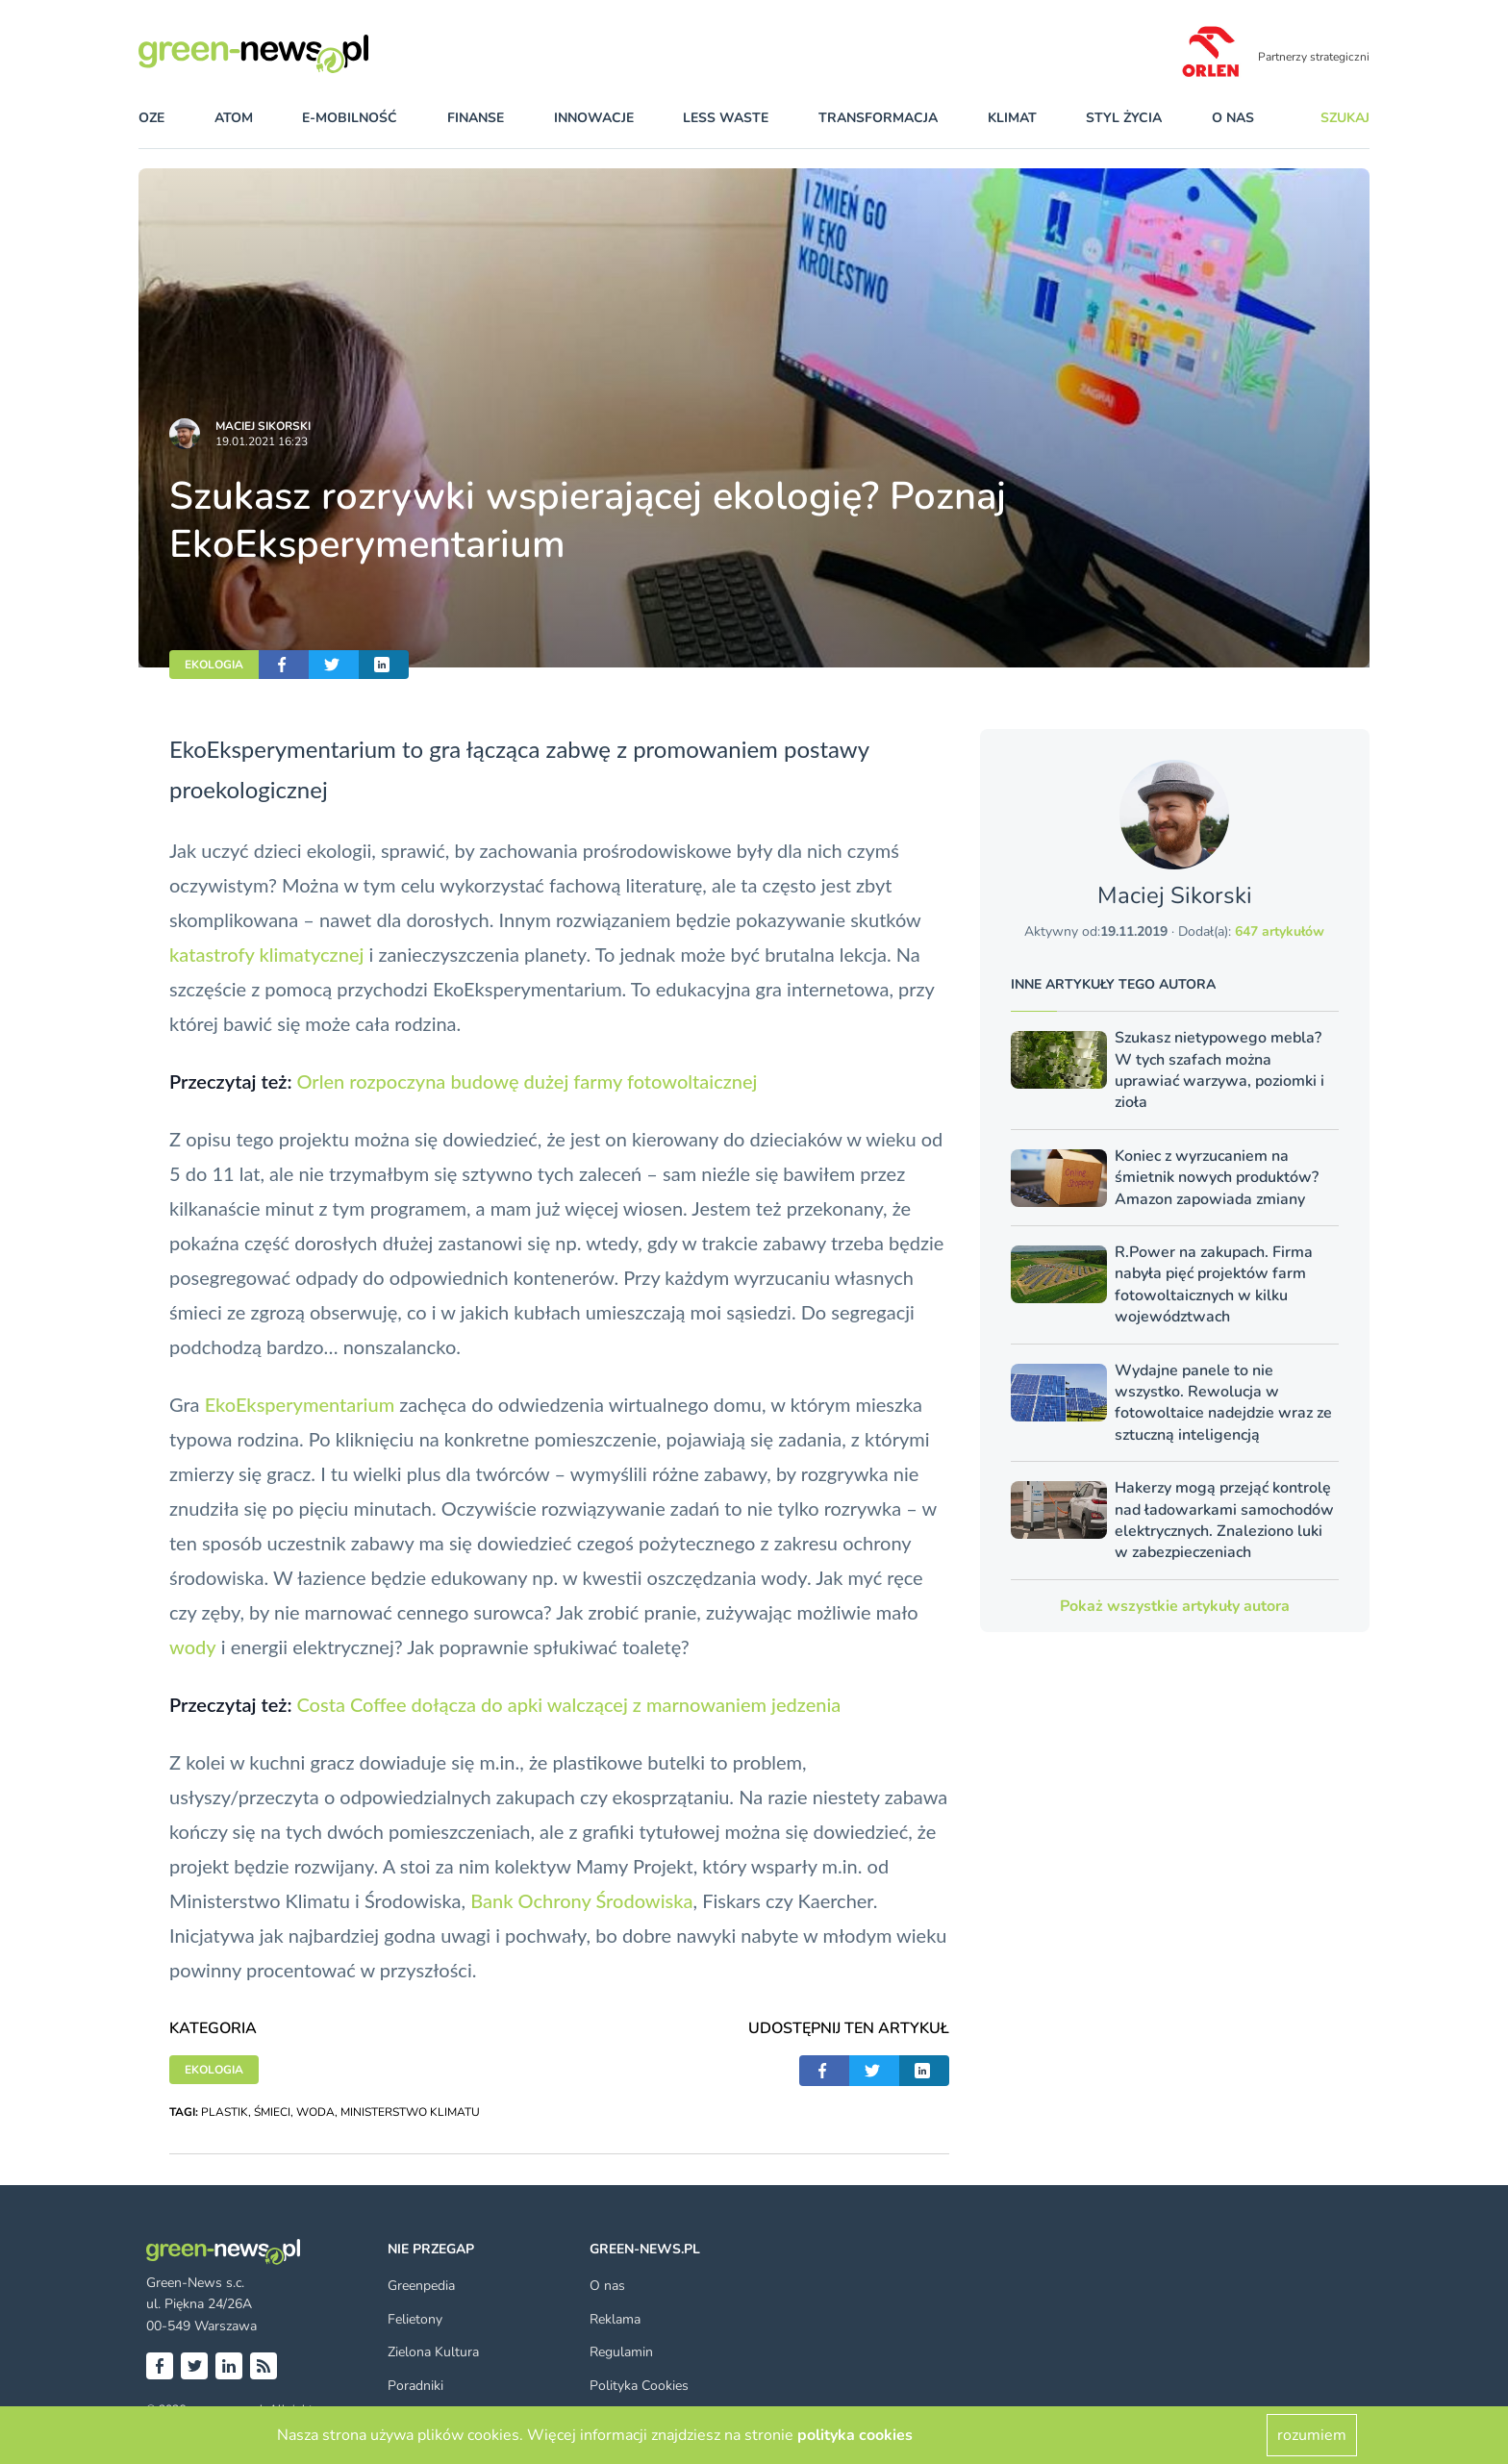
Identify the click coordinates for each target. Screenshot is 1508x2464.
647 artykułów (1279, 931)
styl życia (1124, 118)
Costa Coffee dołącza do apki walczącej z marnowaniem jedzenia (568, 1704)
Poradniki (415, 2385)
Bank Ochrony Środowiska (581, 1900)
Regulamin (621, 2352)
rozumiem (1311, 2435)
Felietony (415, 2319)
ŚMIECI (272, 2112)
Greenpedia (421, 2285)
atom (233, 118)
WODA (315, 2112)
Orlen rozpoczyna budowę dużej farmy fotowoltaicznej (526, 1081)
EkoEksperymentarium (300, 1404)
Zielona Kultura (433, 2352)
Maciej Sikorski (263, 426)
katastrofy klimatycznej (266, 954)
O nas (1233, 118)
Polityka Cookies (639, 2385)
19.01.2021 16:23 (261, 441)
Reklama (615, 2319)
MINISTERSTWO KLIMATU (410, 2112)
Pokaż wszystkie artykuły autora (1175, 1606)
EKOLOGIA (214, 664)
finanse (475, 118)
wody (192, 1646)
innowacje (594, 118)
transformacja (878, 118)
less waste (725, 118)
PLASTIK (224, 2112)
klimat (1012, 118)
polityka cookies (855, 2435)
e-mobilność (349, 118)
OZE (151, 118)
